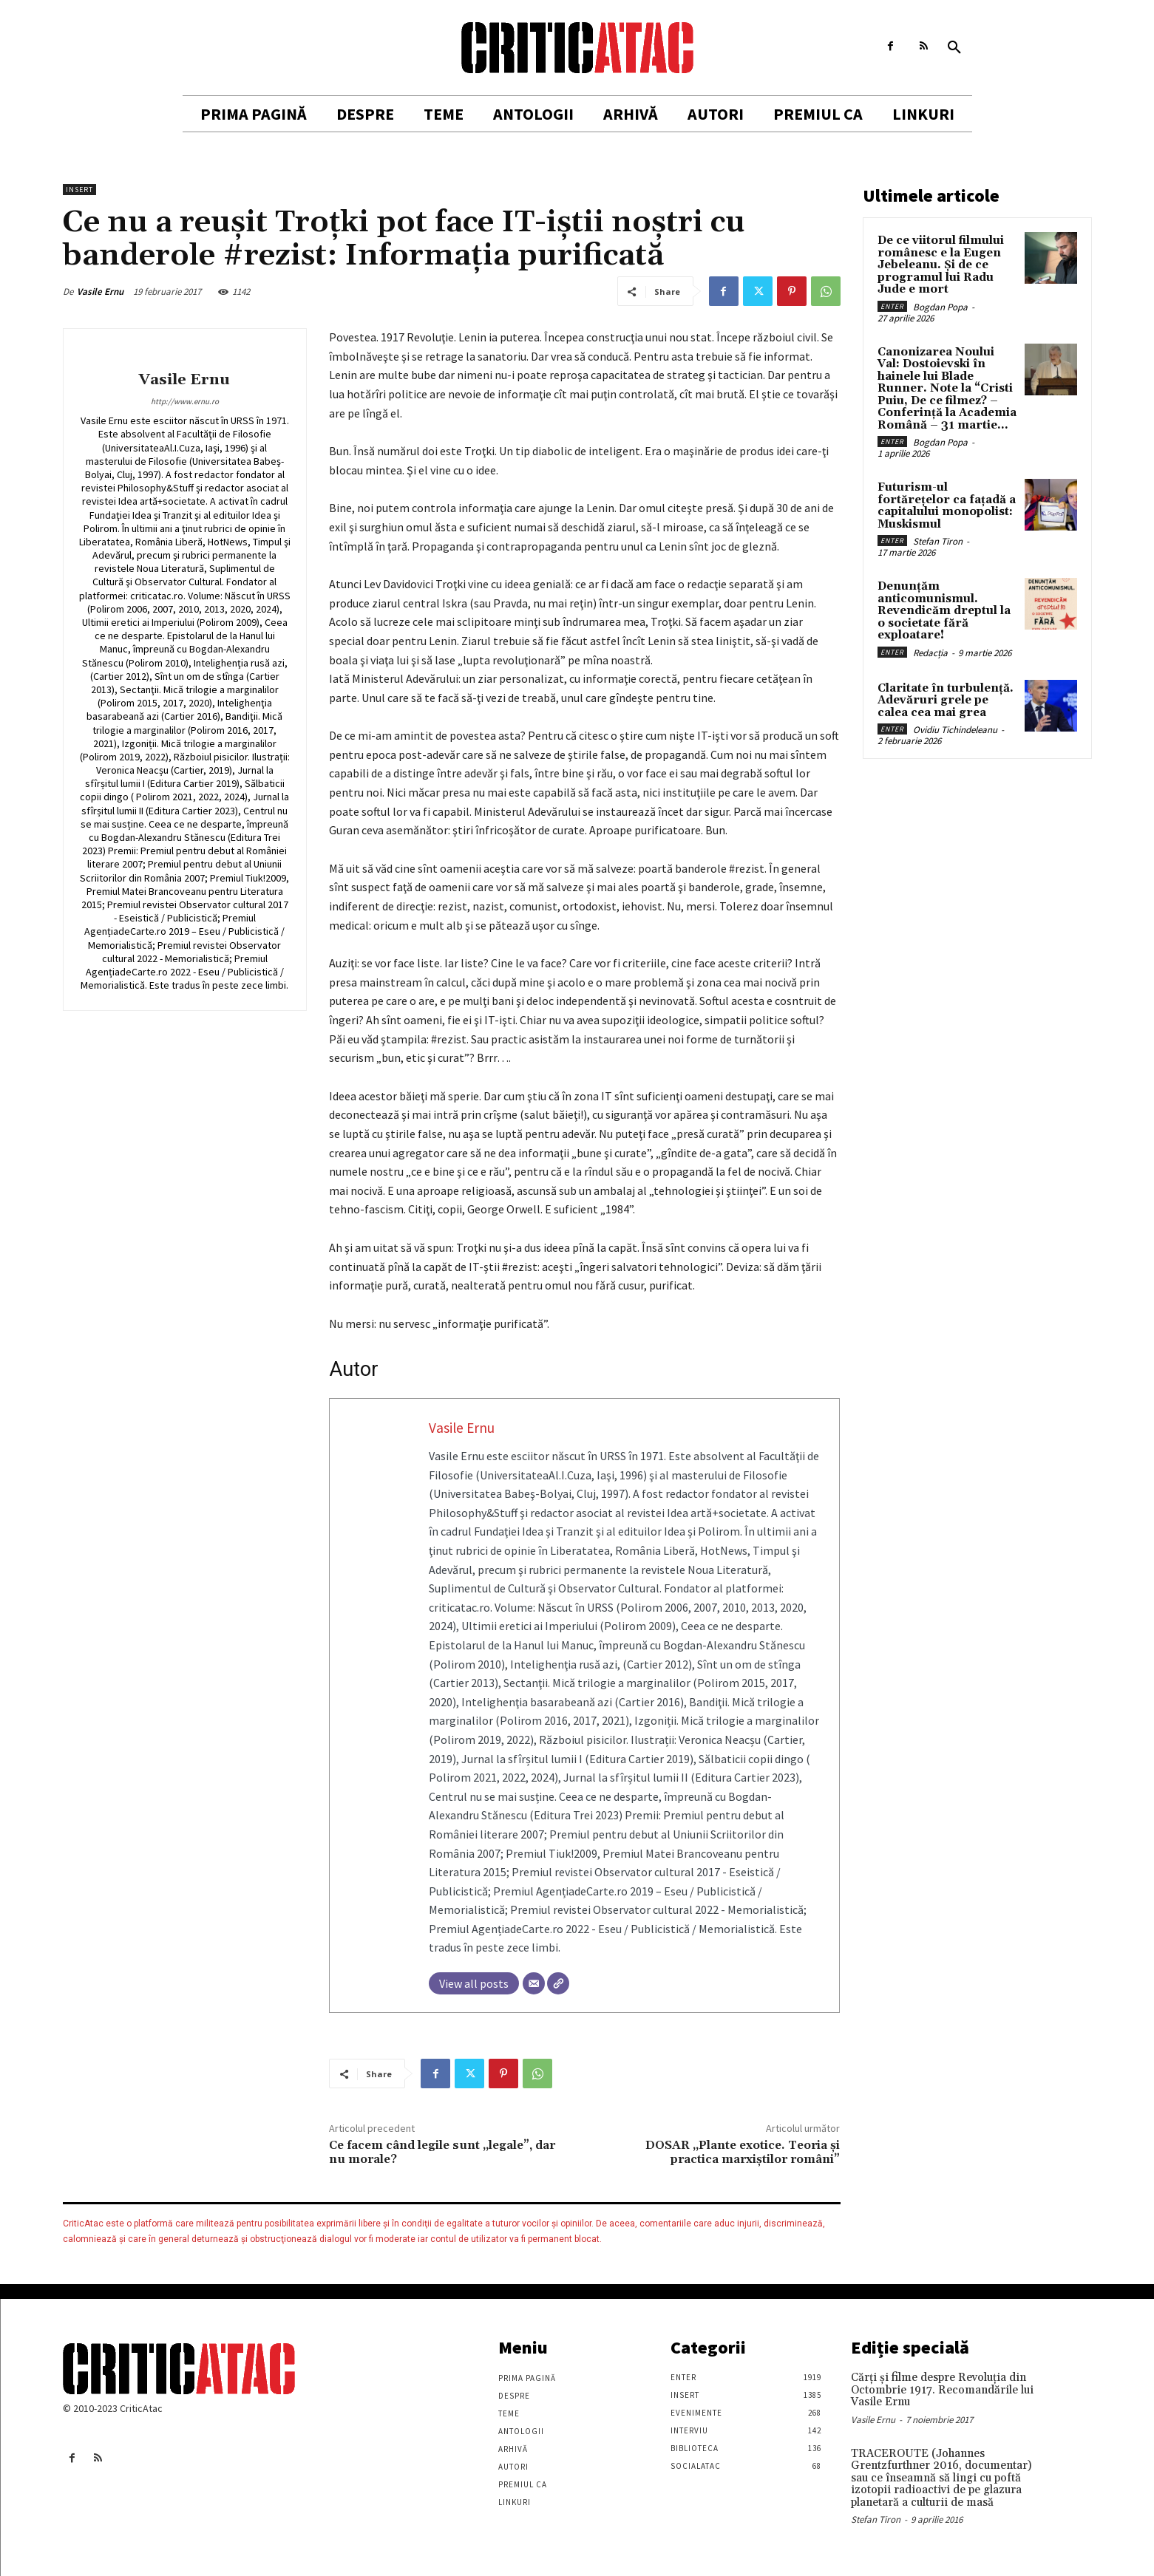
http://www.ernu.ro (185, 401)
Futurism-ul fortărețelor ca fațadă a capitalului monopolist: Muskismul (947, 505)
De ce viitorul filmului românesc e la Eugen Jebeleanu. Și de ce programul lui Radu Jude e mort (941, 265)
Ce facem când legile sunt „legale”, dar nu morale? (442, 2152)
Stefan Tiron (938, 541)
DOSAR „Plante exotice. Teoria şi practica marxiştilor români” (742, 2152)
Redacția (930, 653)
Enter (892, 306)
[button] (954, 48)
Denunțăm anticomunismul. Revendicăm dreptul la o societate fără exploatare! (944, 610)
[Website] (558, 1983)
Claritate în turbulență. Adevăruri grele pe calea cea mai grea (946, 700)
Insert (79, 189)
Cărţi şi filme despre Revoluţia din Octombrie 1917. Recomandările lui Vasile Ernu (942, 2390)
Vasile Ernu (100, 291)
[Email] (534, 1983)
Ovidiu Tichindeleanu (955, 729)
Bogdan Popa (940, 307)
